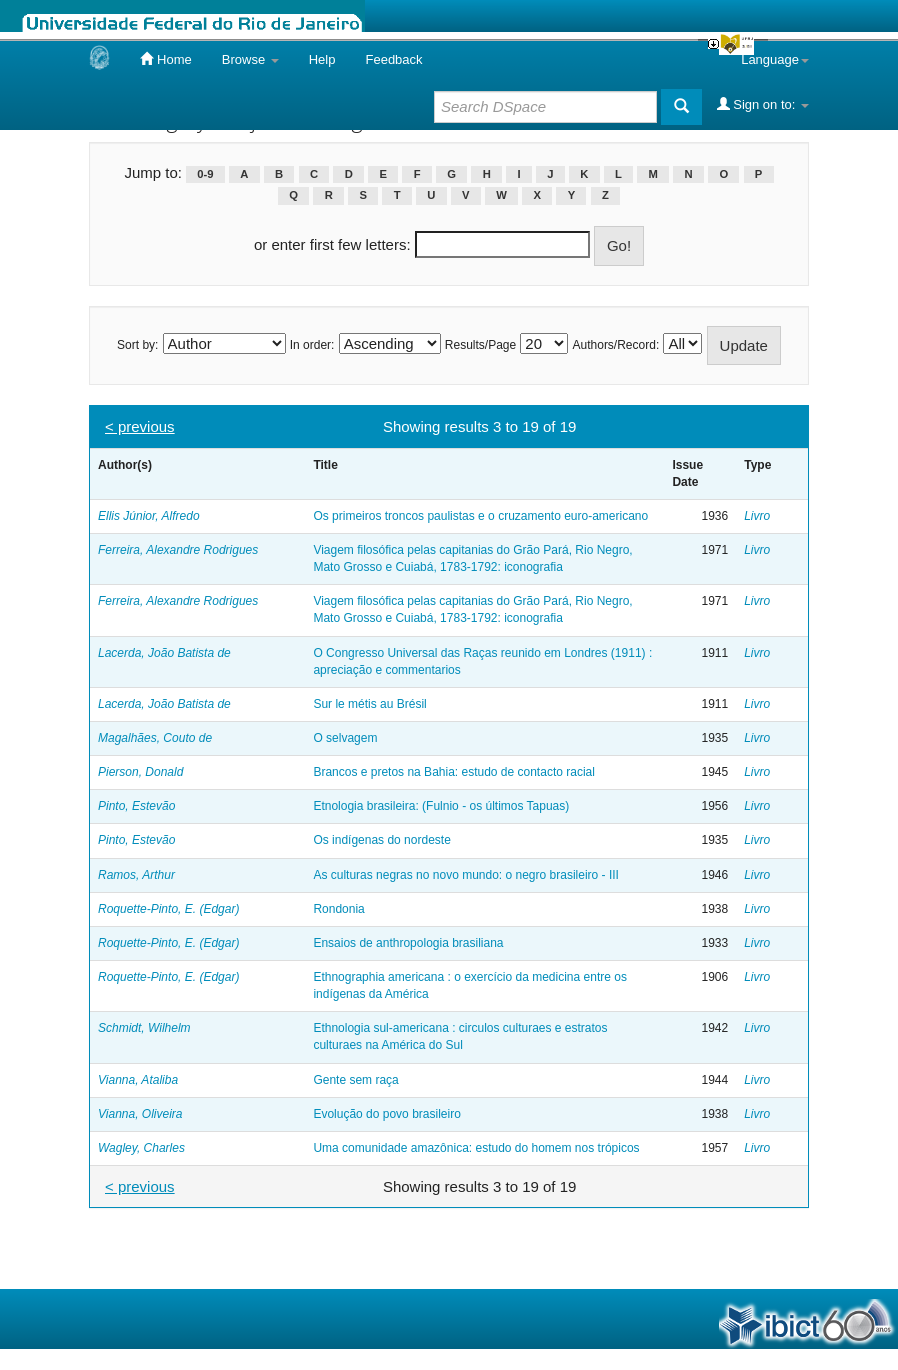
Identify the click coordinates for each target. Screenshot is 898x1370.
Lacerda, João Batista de (164, 653)
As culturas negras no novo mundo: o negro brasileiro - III (466, 875)
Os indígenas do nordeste (381, 840)
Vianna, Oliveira (140, 1114)
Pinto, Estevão (136, 806)
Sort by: (137, 345)
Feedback (393, 59)
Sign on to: (763, 104)
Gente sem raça (355, 1080)
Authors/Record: (616, 345)
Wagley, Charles (141, 1148)
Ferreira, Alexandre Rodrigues (178, 550)
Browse (250, 59)
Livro (757, 516)
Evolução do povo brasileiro (386, 1114)
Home (165, 59)
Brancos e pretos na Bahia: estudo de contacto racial (454, 772)
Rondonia (338, 909)
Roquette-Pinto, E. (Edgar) (168, 909)
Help (322, 59)
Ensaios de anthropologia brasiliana (408, 943)
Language (775, 59)
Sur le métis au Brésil (369, 704)
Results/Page (480, 345)
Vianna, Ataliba (138, 1080)
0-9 (205, 174)
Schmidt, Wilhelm (144, 1028)
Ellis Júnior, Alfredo (149, 516)
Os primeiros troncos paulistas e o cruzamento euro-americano (480, 516)
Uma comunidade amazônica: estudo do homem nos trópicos (476, 1148)
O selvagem (345, 738)
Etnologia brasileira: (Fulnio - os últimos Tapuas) (441, 806)
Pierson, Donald (140, 772)
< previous (140, 426)
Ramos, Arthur (136, 875)
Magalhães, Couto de (155, 738)
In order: (312, 345)
